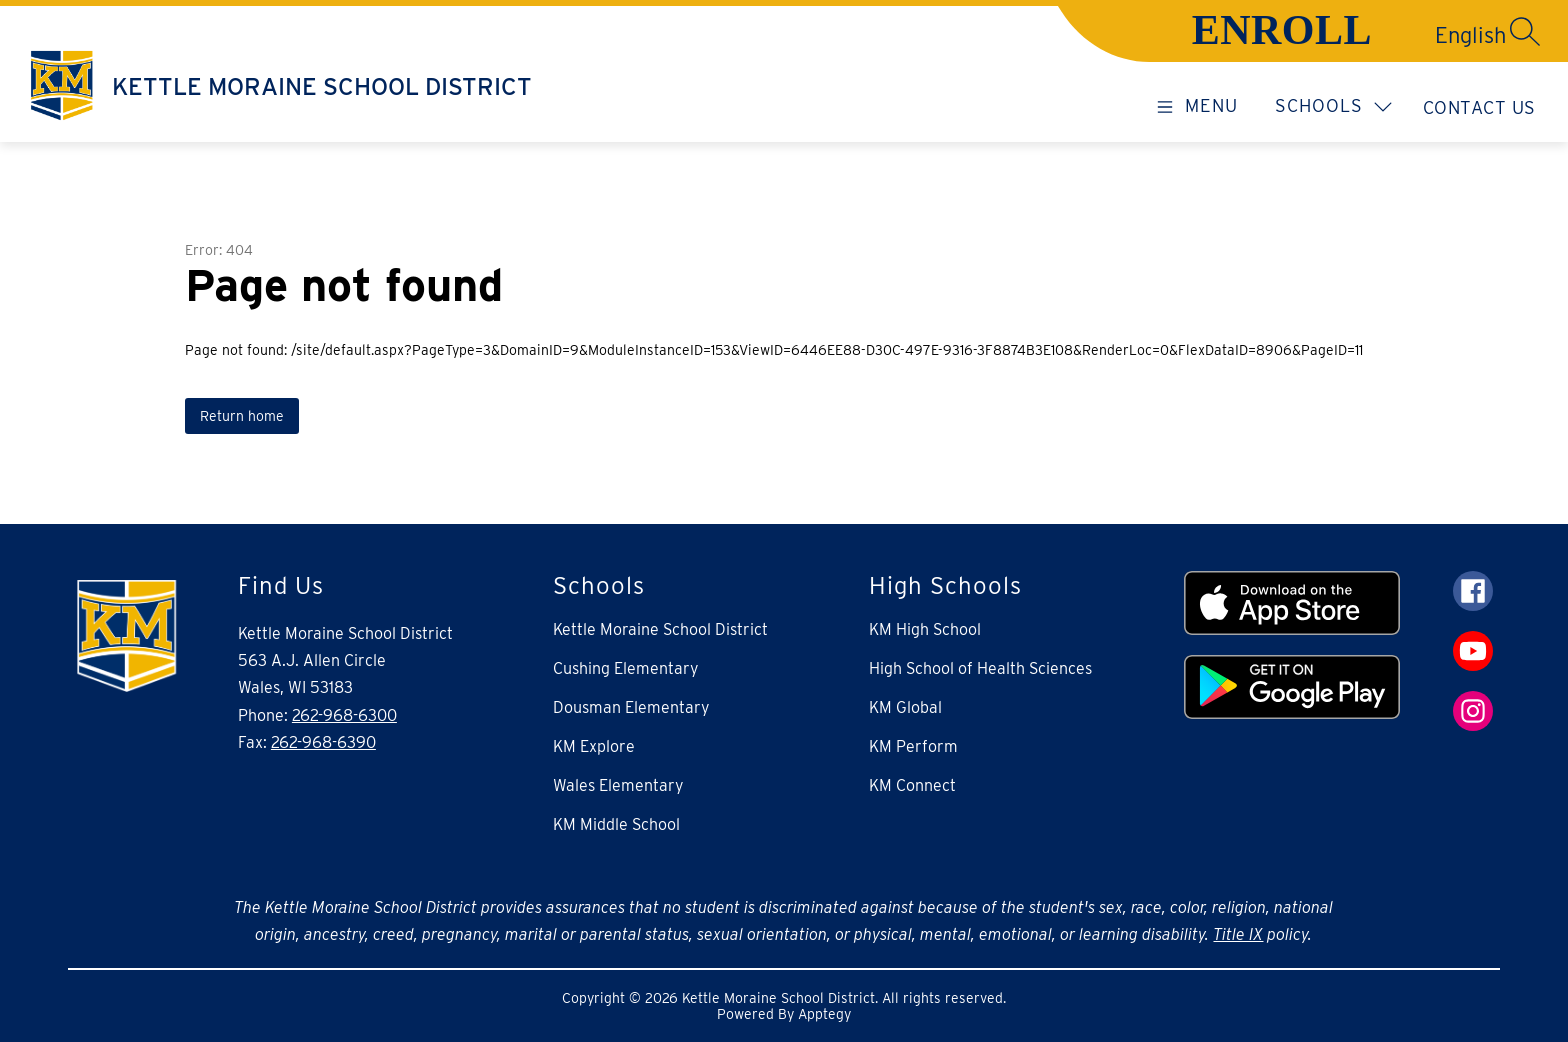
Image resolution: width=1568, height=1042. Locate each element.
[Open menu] (1194, 105)
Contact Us (1479, 107)
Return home (242, 416)
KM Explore (594, 746)
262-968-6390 (323, 742)
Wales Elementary (618, 785)
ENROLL (1282, 30)
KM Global (905, 707)
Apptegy (824, 1014)
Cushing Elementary (626, 668)
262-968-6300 (344, 715)
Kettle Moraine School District (660, 629)
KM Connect (912, 785)
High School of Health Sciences (980, 668)
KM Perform (913, 746)
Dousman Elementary (631, 707)
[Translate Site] (1399, 35)
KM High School (925, 629)
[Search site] (1525, 31)
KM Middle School (616, 824)
